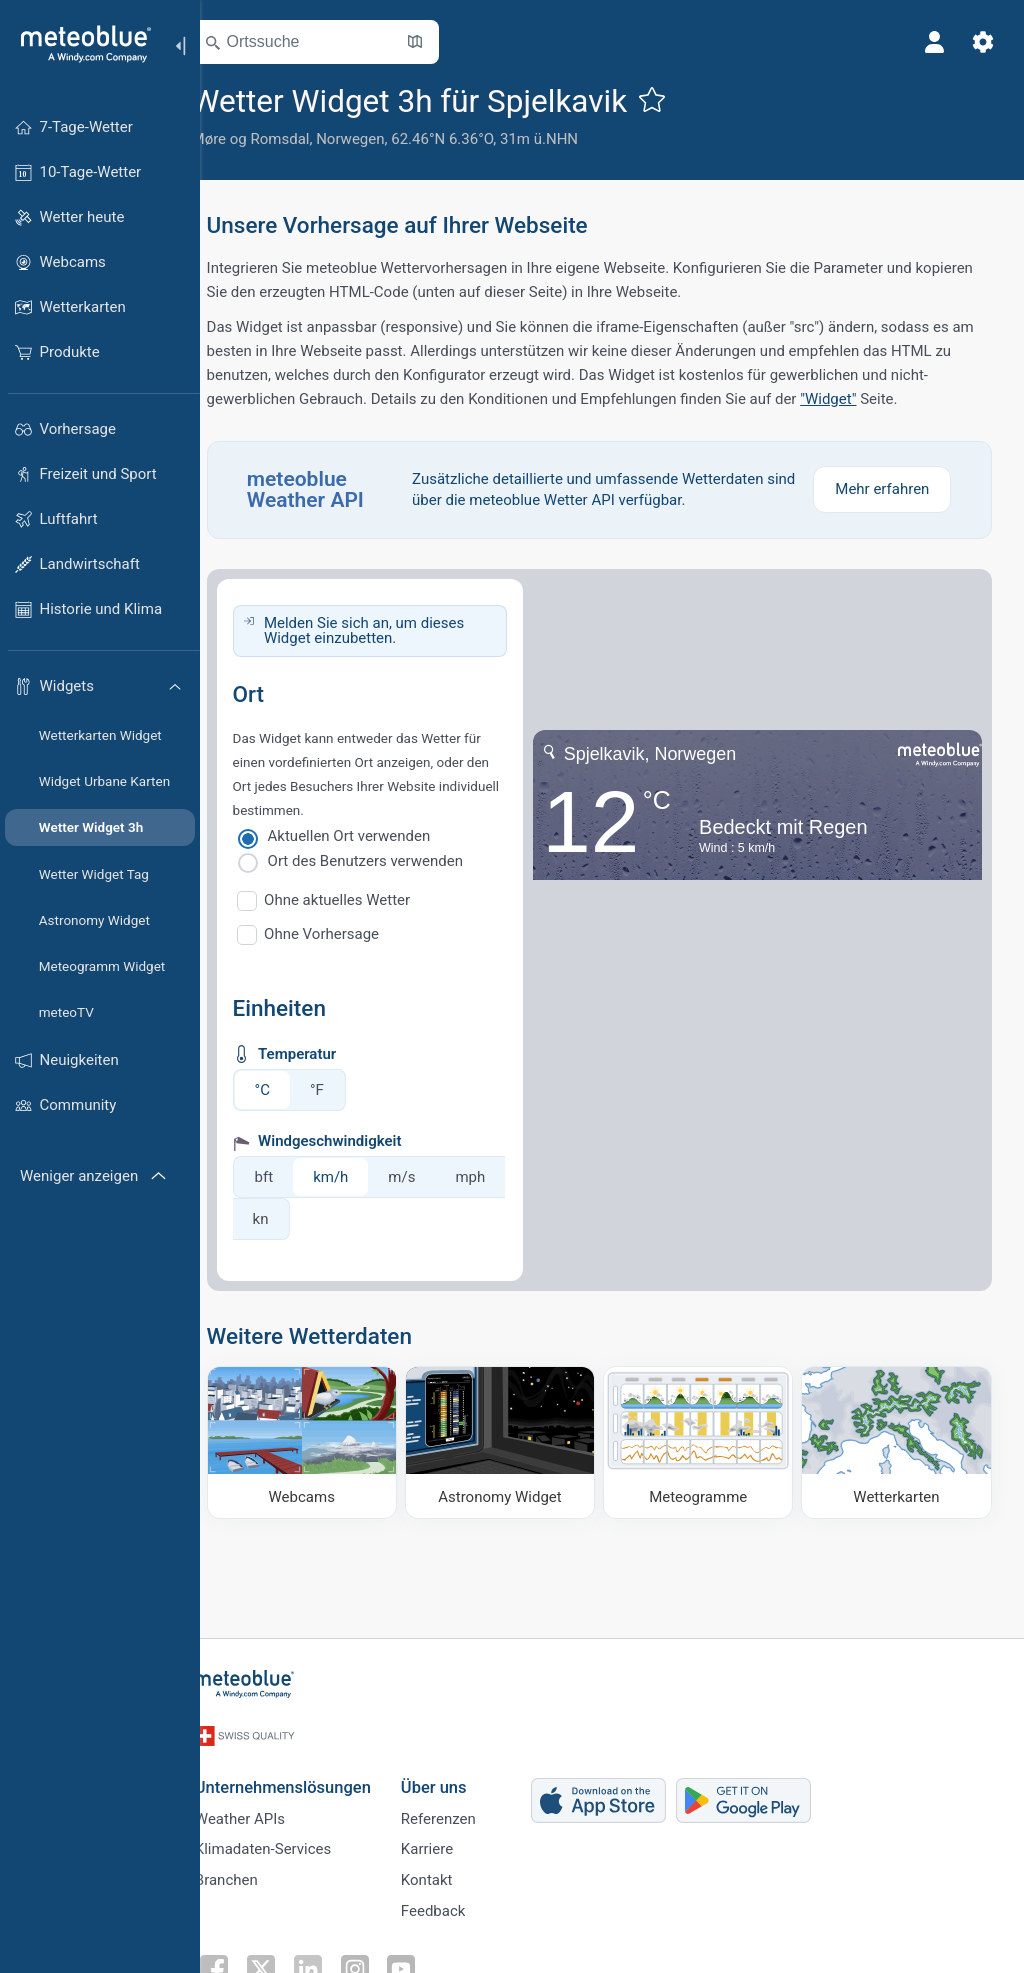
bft (292, 1177)
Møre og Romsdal (279, 139)
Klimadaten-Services (288, 1841)
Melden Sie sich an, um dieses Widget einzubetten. (392, 630)
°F (345, 1090)
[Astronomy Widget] (517, 1440)
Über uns (459, 1774)
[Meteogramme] (707, 1440)
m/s (430, 1177)
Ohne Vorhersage (350, 934)
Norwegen (379, 139)
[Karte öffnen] (443, 42)
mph (296, 1219)
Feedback (458, 1907)
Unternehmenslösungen (308, 1774)
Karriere (452, 1841)
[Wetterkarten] (898, 1440)
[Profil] (932, 42)
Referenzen (463, 1808)
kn (359, 1219)
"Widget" (857, 399)
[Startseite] (79, 44)
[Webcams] (326, 1440)
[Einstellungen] (980, 42)
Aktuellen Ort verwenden (377, 836)
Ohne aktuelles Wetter (366, 900)
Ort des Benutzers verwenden (393, 861)
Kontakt (452, 1874)
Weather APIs (265, 1808)
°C (290, 1090)
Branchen (251, 1874)
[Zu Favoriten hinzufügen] (681, 99)
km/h (359, 1177)
